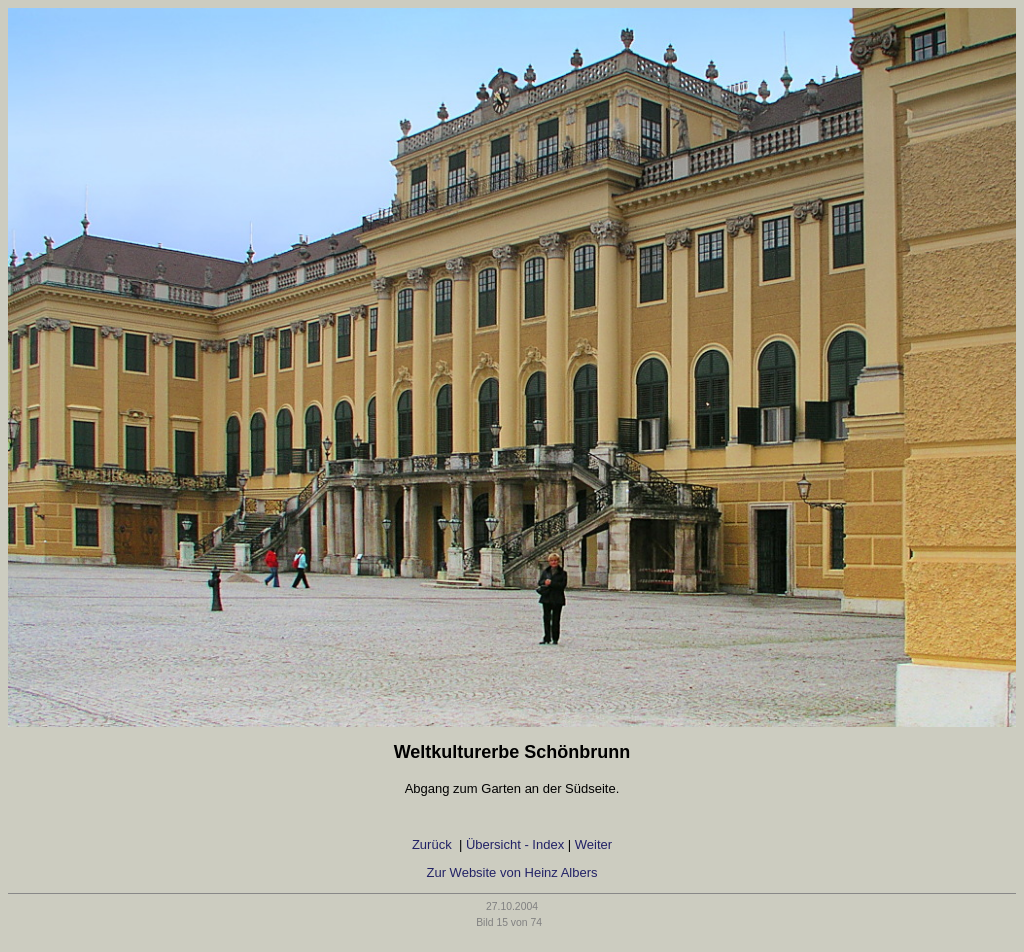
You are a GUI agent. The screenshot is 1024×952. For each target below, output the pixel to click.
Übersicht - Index (515, 844)
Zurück (433, 844)
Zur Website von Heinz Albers (512, 872)
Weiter (593, 844)
